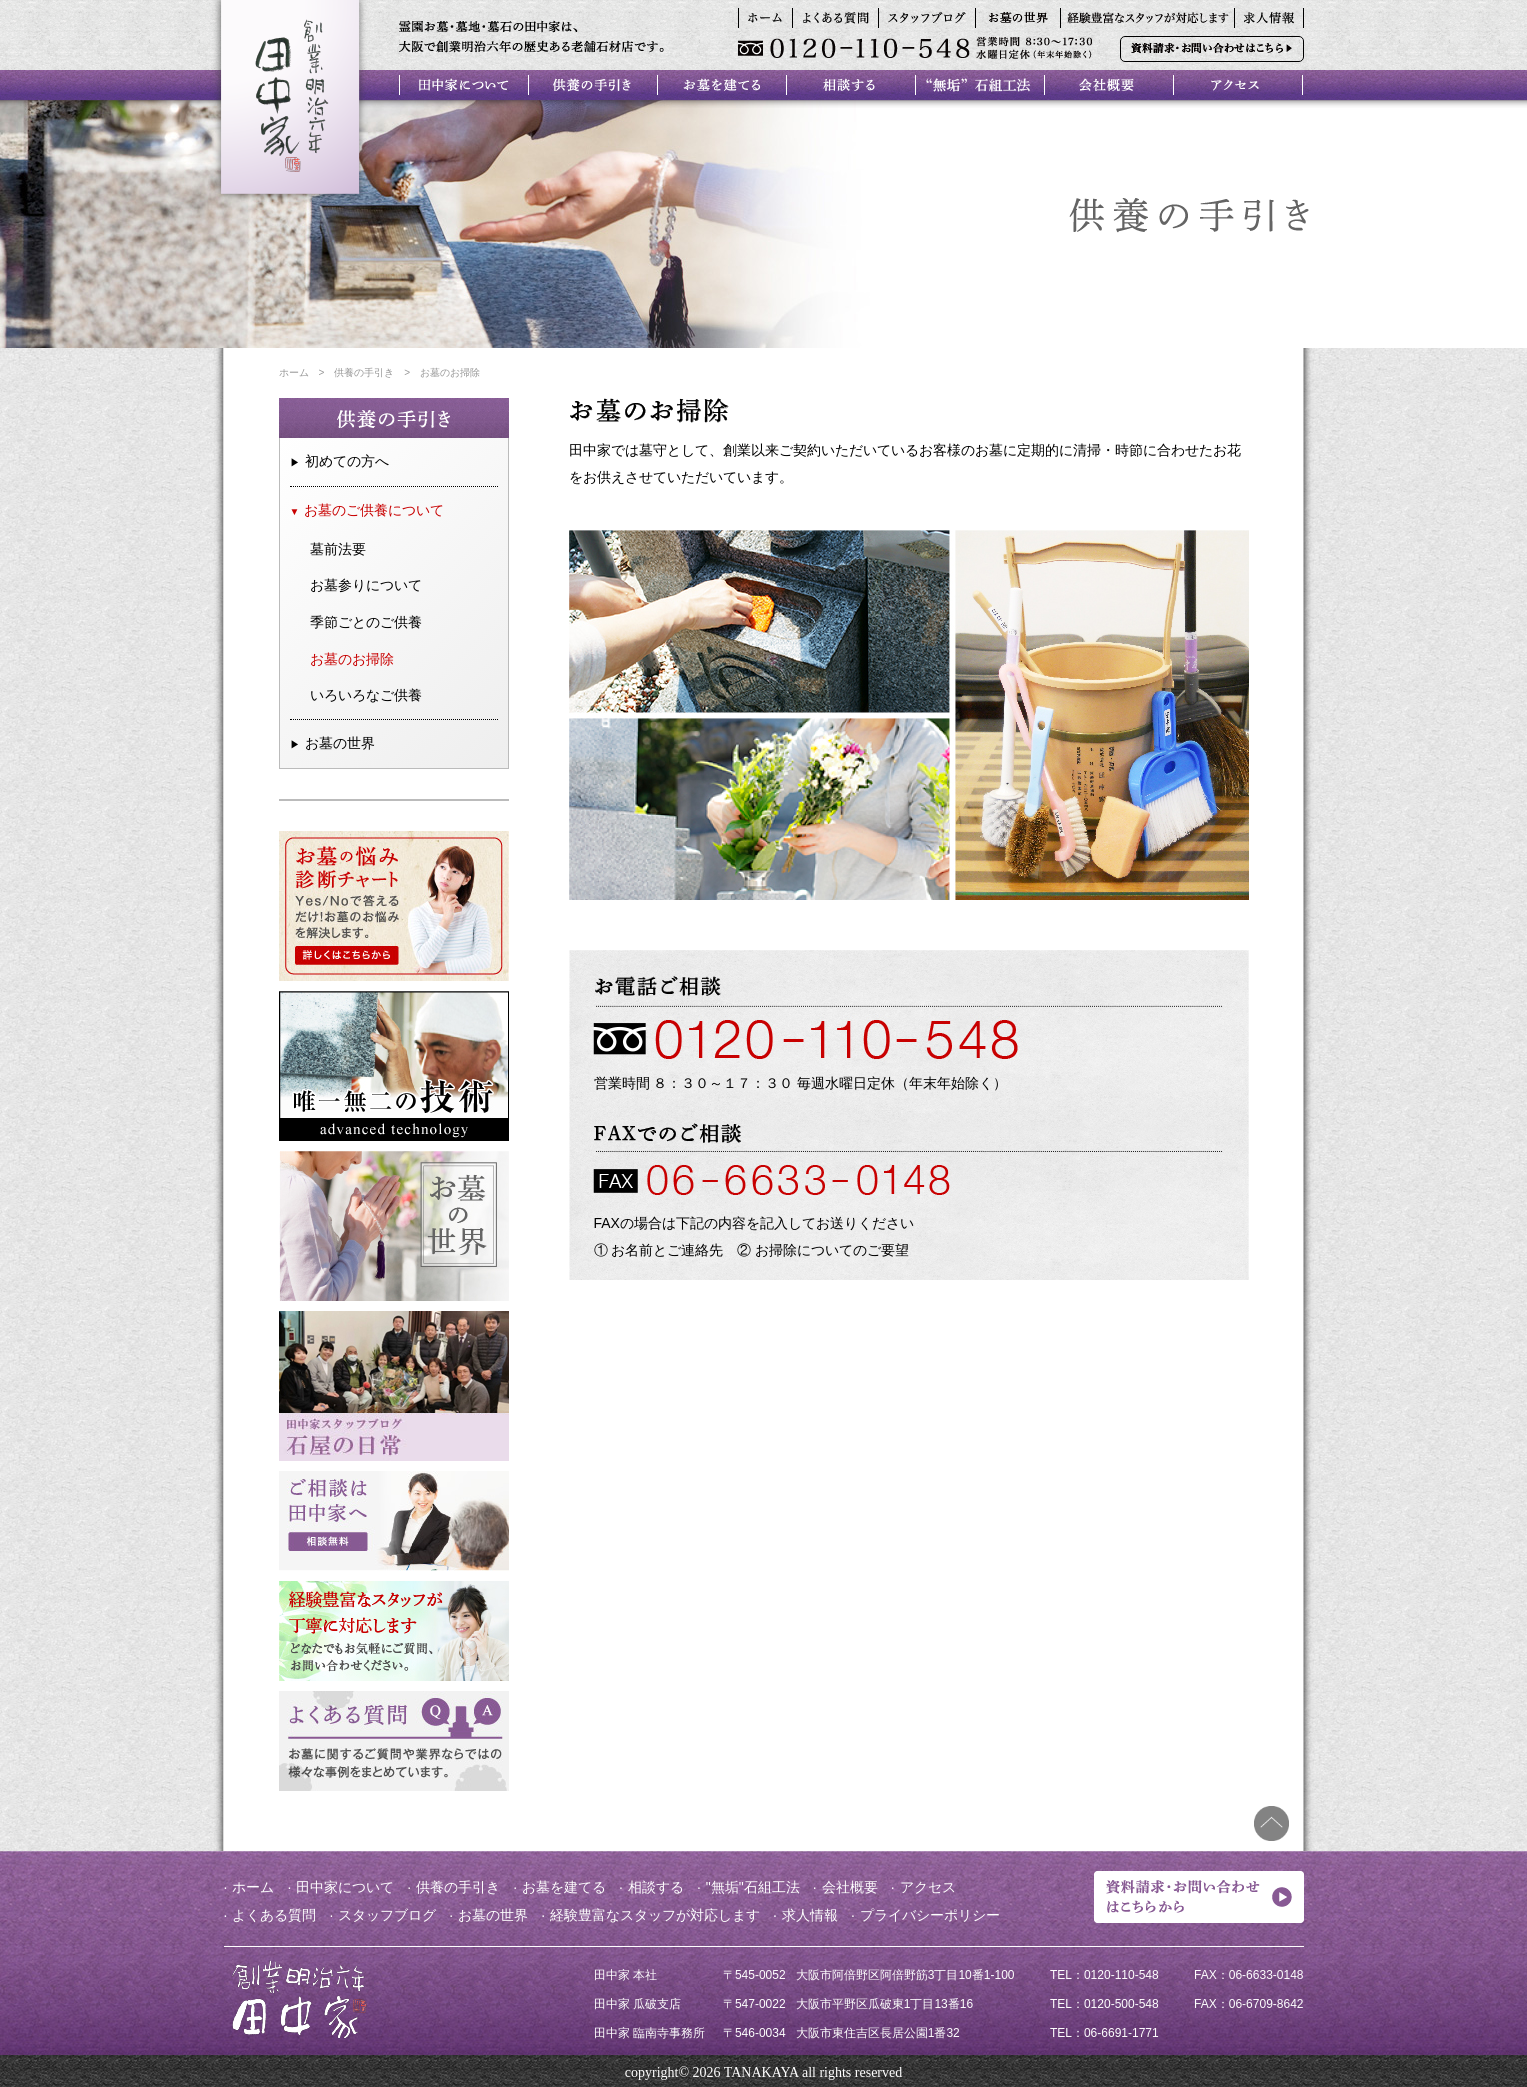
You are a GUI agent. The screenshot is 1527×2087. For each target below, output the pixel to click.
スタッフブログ (387, 1915)
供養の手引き (364, 372)
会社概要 (850, 1887)
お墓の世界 (340, 743)
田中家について (345, 1887)
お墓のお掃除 (352, 659)
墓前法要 (338, 549)
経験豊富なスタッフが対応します (655, 1915)
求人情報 (810, 1915)
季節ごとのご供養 (366, 622)
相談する (656, 1887)
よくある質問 (274, 1915)
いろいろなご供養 (366, 695)
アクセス (928, 1887)
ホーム (294, 372)
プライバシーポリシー (930, 1915)
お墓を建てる (564, 1887)
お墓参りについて (366, 585)
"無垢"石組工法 (753, 1887)
